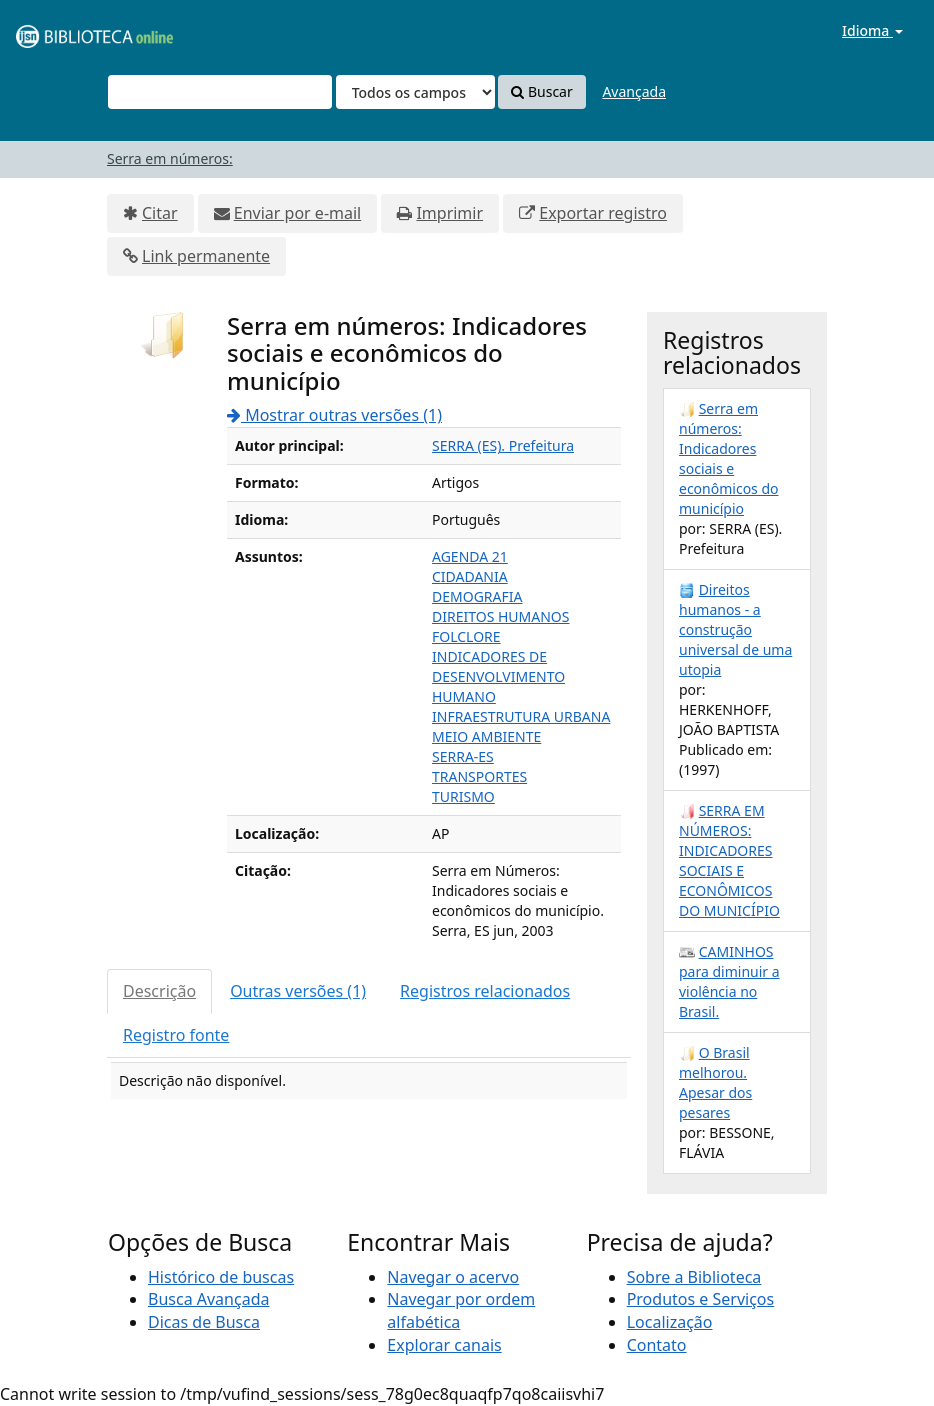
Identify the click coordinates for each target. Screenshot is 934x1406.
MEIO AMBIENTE (486, 736)
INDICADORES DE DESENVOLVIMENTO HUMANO (498, 676)
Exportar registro (603, 213)
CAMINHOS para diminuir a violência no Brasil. (729, 981)
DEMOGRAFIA (477, 596)
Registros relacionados (485, 991)
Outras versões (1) (298, 991)
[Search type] (415, 92)
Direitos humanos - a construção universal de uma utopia (735, 629)
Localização (670, 1322)
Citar (160, 213)
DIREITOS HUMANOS (500, 616)
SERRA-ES (463, 756)
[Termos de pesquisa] (220, 92)
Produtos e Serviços (701, 1299)
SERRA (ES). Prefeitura (503, 445)
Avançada (634, 91)
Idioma (872, 30)
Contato (657, 1345)
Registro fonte (176, 1035)
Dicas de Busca (204, 1322)
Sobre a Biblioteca (694, 1277)
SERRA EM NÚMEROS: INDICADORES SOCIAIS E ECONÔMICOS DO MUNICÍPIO (729, 860)
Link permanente (206, 256)
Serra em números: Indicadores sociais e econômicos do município (729, 458)
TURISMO (463, 796)
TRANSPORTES (479, 776)
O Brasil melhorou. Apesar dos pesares (715, 1082)
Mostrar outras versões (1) (334, 415)
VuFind (64, 30)
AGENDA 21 (470, 556)
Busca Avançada (208, 1299)
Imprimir (449, 213)
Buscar (541, 91)
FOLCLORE (466, 636)
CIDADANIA (470, 576)
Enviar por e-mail (297, 213)
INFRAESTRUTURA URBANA (521, 716)
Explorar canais (444, 1345)
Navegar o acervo (453, 1277)
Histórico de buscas (221, 1277)
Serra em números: (170, 158)
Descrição (159, 991)
